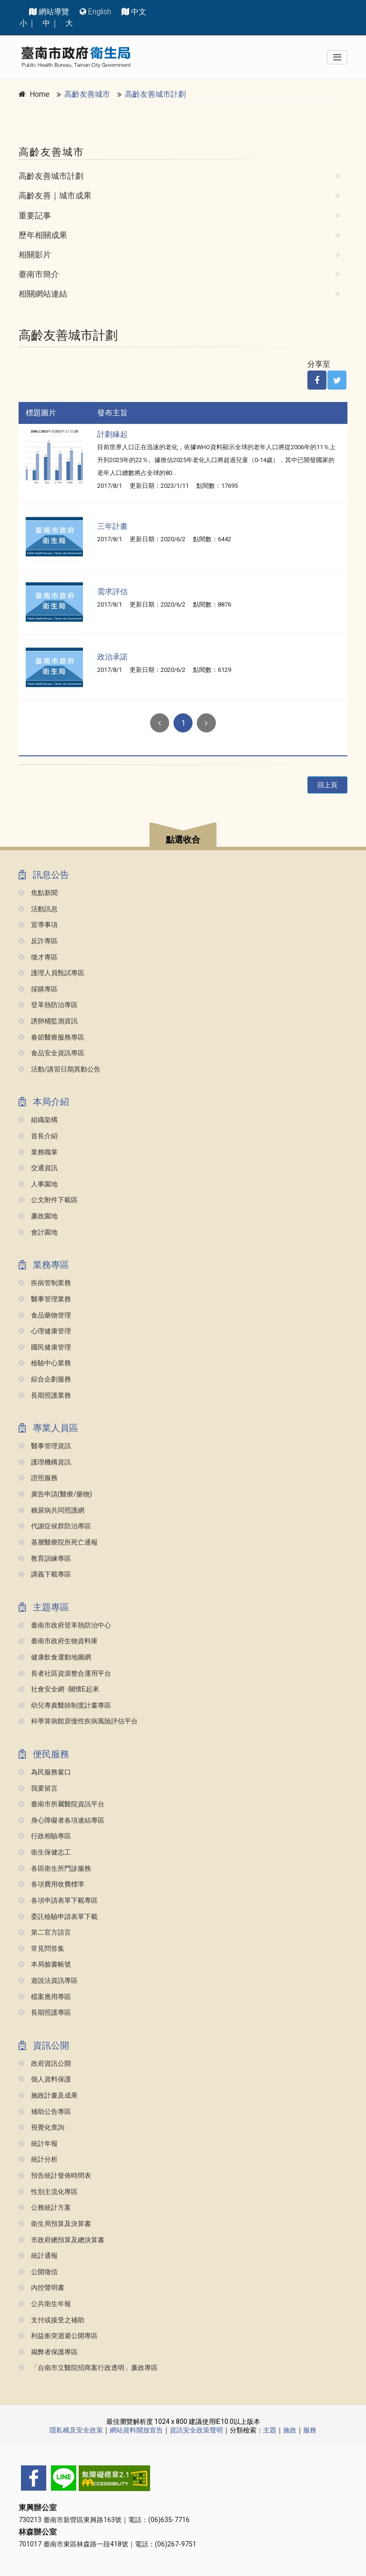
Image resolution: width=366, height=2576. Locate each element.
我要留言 (38, 1788)
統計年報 (38, 2144)
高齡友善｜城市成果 (55, 195)
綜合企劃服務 (45, 1379)
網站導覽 (54, 11)
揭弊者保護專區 (48, 2352)
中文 (138, 11)
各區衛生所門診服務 (55, 1869)
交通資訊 (38, 1168)
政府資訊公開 (45, 2064)
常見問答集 (41, 1949)
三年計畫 (112, 526)
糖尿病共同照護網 (51, 1510)
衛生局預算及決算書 (55, 2224)
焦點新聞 (38, 893)
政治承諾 (112, 656)
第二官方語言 (45, 1932)
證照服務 (38, 1478)
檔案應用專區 (45, 1997)
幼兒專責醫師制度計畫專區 (65, 1705)
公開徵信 (38, 2272)
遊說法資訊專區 (48, 1981)
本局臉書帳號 (45, 1964)
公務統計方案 (45, 2208)
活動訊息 (38, 909)
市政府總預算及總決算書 (61, 2240)
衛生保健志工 (45, 1852)
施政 (289, 2430)
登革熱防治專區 (48, 1005)
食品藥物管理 (45, 1315)
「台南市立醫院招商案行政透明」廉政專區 (88, 2368)
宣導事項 (38, 925)
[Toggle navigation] (337, 57)
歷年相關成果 (43, 235)
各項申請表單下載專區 (58, 1900)
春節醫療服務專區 (51, 1037)
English (99, 11)
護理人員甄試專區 (51, 973)
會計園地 (38, 1232)
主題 (269, 2430)
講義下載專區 (45, 1574)
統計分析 (38, 2159)
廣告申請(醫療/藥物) (55, 1494)
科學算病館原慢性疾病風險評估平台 (78, 1721)
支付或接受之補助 (51, 2320)
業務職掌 (38, 1152)
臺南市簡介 (39, 274)
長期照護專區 (45, 2013)
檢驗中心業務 (45, 1363)
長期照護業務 (45, 1395)
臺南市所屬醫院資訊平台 (61, 1804)
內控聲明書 (41, 2288)
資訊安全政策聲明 (196, 2430)
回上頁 (327, 785)
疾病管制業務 (45, 1283)
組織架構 (38, 1120)
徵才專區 (38, 957)
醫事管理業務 (45, 1299)
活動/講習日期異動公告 (60, 1069)
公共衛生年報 (45, 2304)
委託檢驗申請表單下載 (58, 1917)
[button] (183, 836)
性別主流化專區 (48, 2192)
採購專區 (38, 989)
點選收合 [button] (183, 840)
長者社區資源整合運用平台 (65, 1673)
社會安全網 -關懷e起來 (59, 1689)
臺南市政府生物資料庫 (58, 1641)
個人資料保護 (45, 2079)
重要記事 (35, 215)
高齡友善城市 (87, 94)
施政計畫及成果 (48, 2096)
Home (40, 94)
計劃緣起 (112, 434)
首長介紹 (38, 1136)
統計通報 (38, 2256)
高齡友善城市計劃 (155, 94)
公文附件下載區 (48, 1200)
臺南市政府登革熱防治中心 (65, 1625)
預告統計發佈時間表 (55, 2176)
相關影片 (35, 254)
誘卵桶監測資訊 (48, 1021)
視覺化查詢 (41, 2127)
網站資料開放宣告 (136, 2430)
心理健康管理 (45, 1331)
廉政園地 (38, 1216)
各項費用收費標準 (51, 1884)
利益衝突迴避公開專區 (58, 2336)
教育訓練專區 (45, 1559)
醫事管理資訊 (45, 1446)
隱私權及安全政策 (76, 2430)
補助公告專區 (45, 2112)
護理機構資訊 (45, 1462)
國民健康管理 (45, 1347)
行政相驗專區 (45, 1836)
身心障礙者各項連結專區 (61, 1820)
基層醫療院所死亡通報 (58, 1542)
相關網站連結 (43, 294)
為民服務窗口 (45, 1772)
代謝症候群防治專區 (55, 1526)
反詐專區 (38, 941)
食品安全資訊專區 (51, 1053)
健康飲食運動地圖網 (55, 1657)
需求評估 (112, 591)
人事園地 (38, 1184)
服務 (309, 2430)
